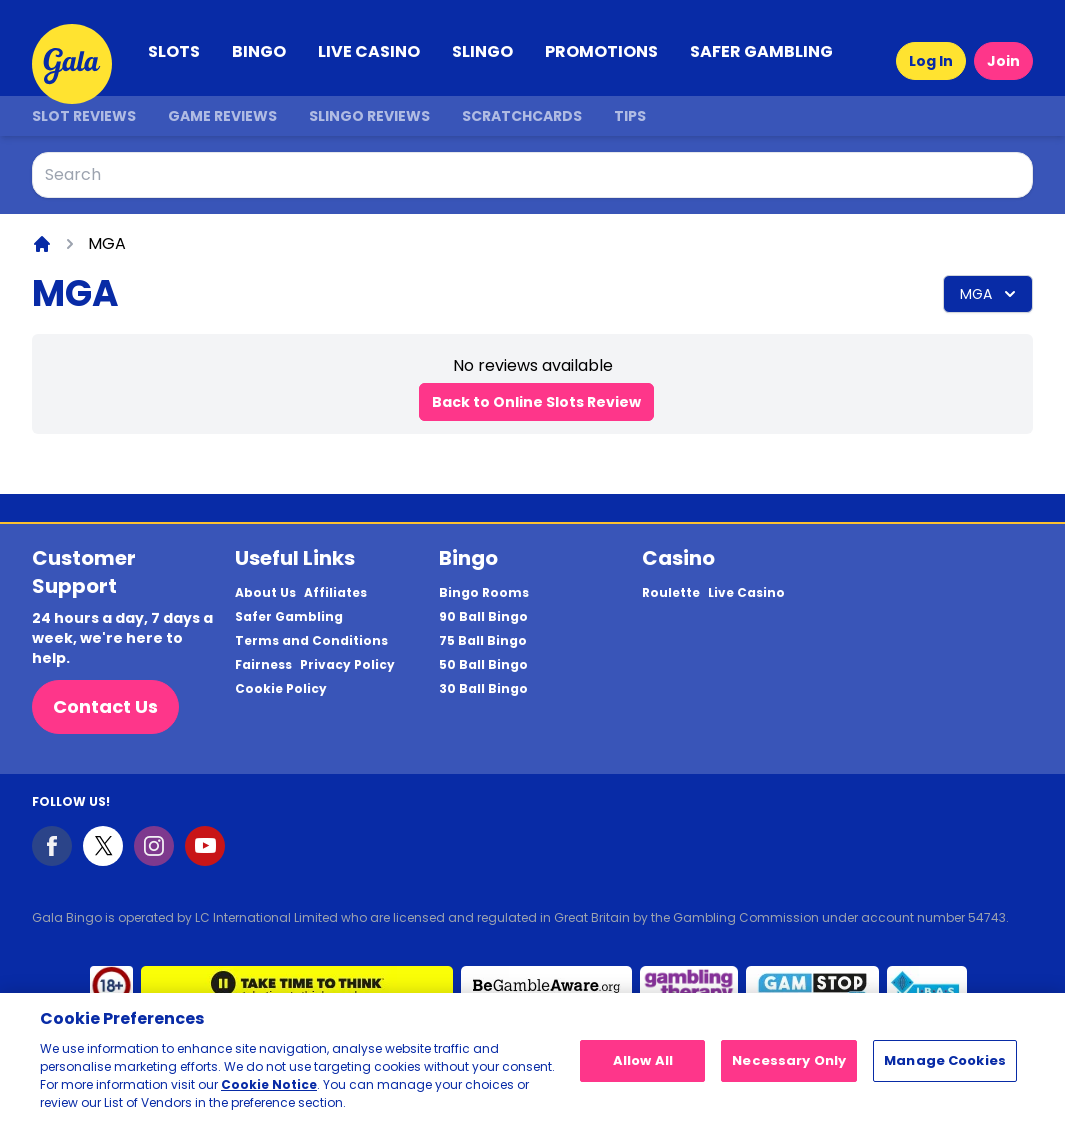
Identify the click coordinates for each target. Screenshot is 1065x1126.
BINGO (259, 51)
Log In (931, 61)
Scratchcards (522, 116)
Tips (630, 116)
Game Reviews (222, 116)
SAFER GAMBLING (761, 51)
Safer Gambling (289, 617)
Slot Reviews (84, 116)
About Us (265, 593)
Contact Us (105, 706)
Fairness (263, 665)
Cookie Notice (269, 1091)
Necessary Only (789, 1067)
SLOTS (174, 51)
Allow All (643, 1067)
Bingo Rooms (484, 593)
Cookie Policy (281, 689)
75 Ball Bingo (483, 641)
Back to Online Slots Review (536, 402)
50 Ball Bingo (483, 665)
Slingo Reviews (369, 116)
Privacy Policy (347, 665)
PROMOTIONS (601, 51)
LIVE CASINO (369, 51)
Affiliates (335, 593)
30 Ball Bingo (483, 689)
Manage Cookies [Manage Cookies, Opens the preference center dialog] (945, 1067)
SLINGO (482, 51)
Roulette (671, 593)
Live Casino (746, 593)
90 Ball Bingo (483, 617)
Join (1003, 61)
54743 (987, 917)
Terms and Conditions (311, 641)
